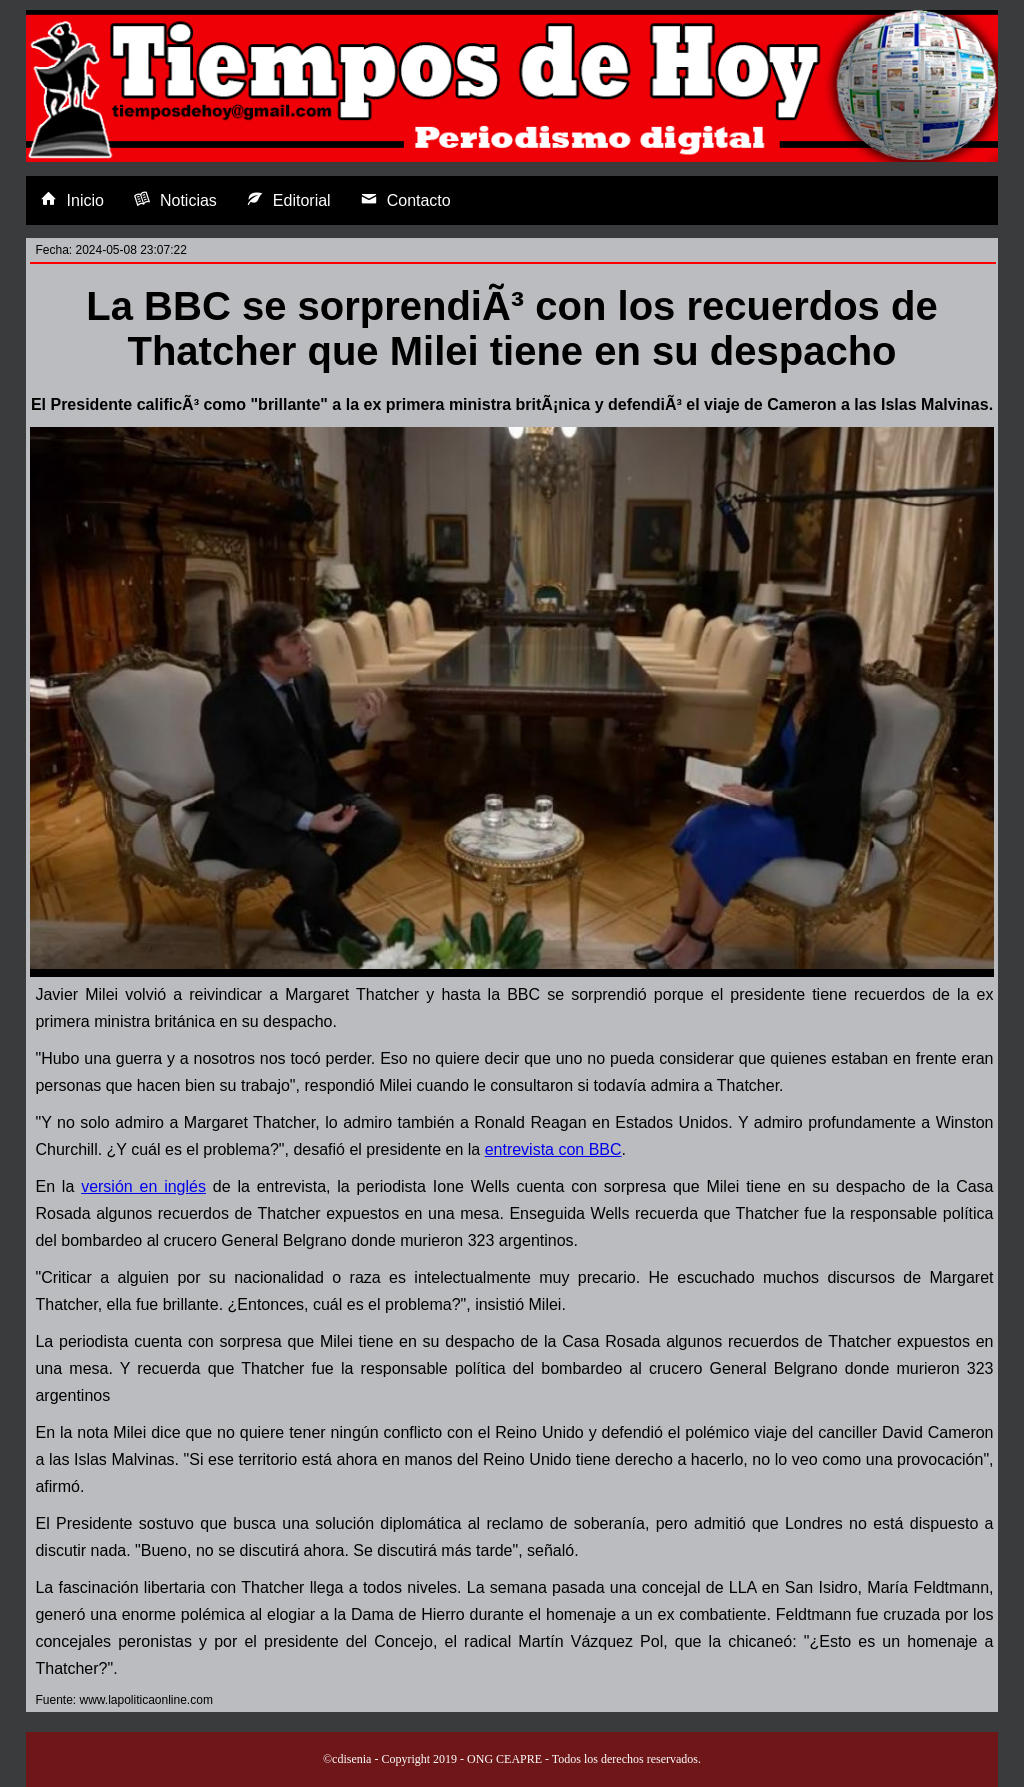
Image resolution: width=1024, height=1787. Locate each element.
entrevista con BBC (553, 1149)
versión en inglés (143, 1186)
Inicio (72, 200)
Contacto (406, 200)
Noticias (175, 200)
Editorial (289, 200)
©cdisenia (347, 1759)
